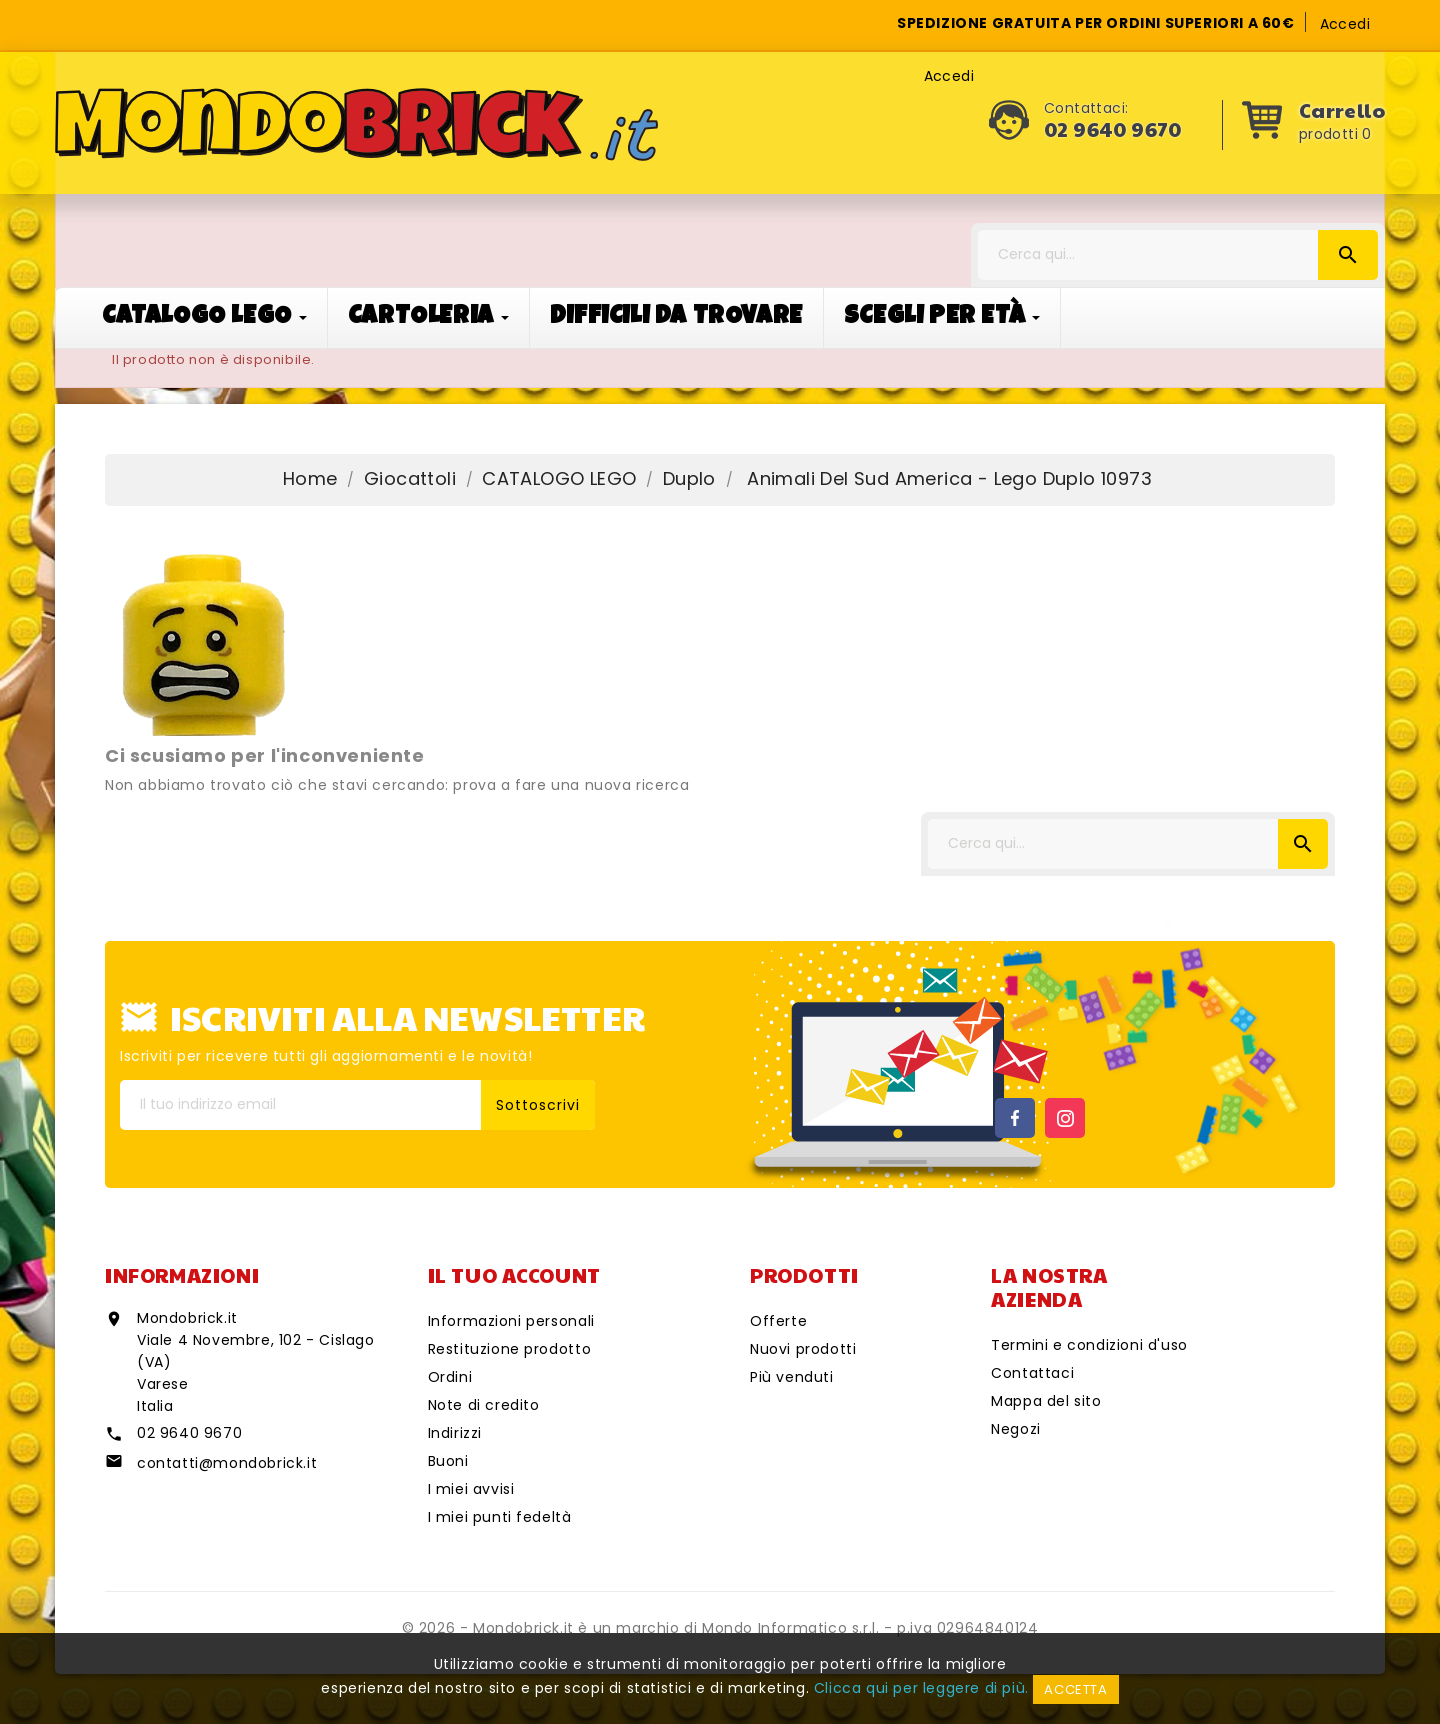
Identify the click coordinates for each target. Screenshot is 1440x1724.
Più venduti (792, 1377)
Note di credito (484, 1405)
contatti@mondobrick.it (227, 1463)
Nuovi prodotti (803, 1349)
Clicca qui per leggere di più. (921, 1688)
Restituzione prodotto (510, 1349)
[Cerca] (1178, 255)
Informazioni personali (511, 1321)
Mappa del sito (1046, 1401)
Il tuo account (514, 1275)
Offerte (778, 1321)
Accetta (1075, 1689)
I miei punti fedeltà (500, 1517)
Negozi (1016, 1429)
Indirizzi (455, 1433)
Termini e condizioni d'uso (1089, 1345)
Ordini (450, 1377)
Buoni (448, 1461)
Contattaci (1032, 1373)
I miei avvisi (471, 1489)
